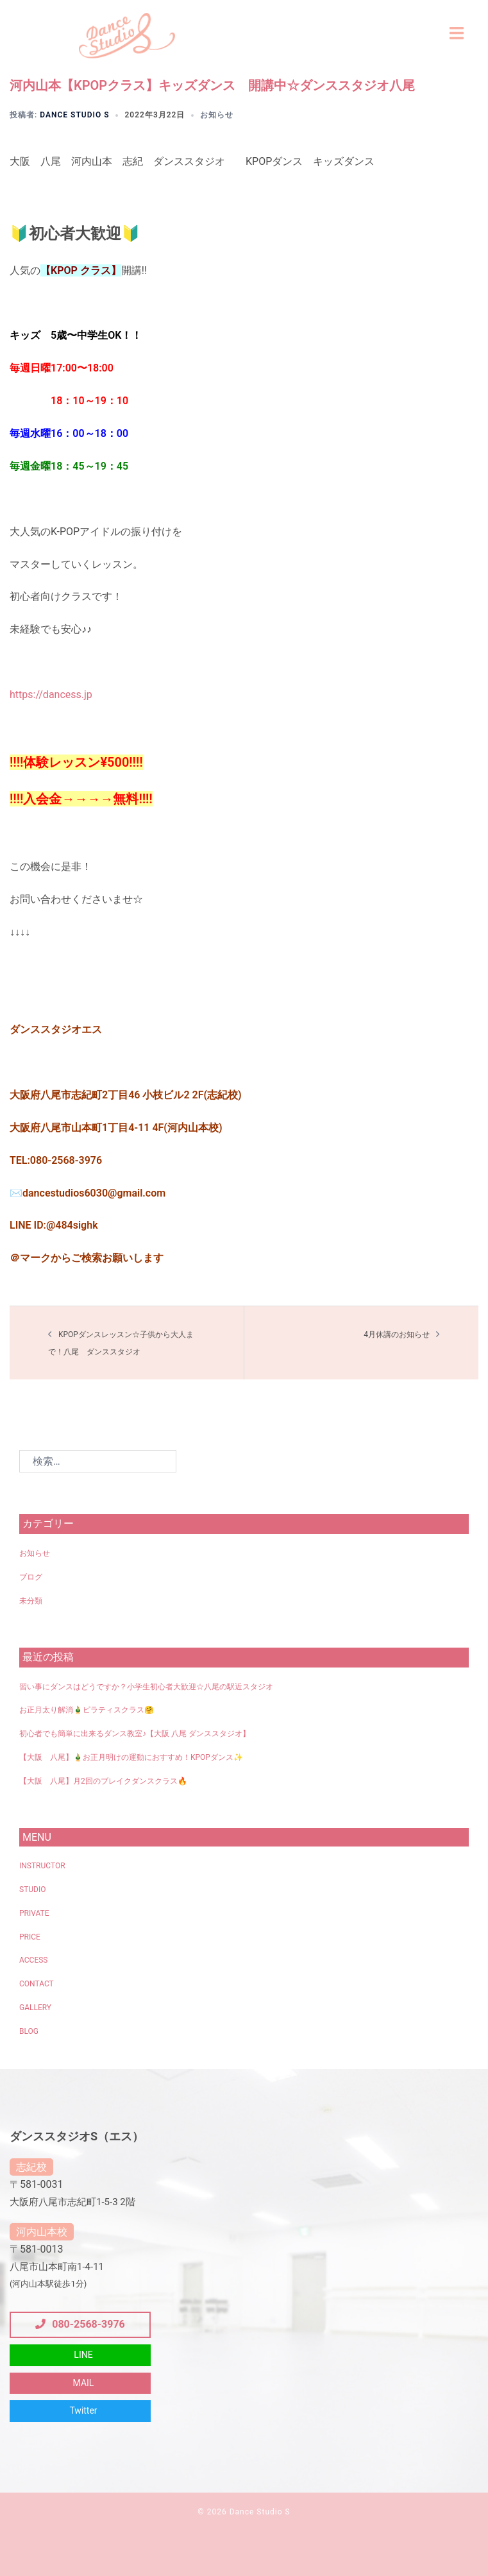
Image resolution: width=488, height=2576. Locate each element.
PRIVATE (34, 1913)
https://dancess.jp (51, 694)
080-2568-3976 (80, 2324)
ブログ (30, 1577)
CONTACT (36, 1983)
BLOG (28, 2031)
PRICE (29, 1936)
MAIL (83, 2383)
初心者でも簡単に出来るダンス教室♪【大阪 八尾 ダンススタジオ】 (134, 1733)
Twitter (83, 2410)
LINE (83, 2355)
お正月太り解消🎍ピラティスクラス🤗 (86, 1709)
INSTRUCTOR (42, 1865)
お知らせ (216, 114)
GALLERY (35, 2007)
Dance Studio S (74, 114)
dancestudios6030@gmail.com (93, 1193)
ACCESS (33, 1960)
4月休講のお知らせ (397, 1334)
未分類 (30, 1600)
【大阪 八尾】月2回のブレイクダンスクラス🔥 (103, 1781)
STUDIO (32, 1889)
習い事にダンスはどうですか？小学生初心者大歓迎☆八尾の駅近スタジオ (146, 1686)
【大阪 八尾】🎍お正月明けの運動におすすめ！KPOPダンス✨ (131, 1757)
